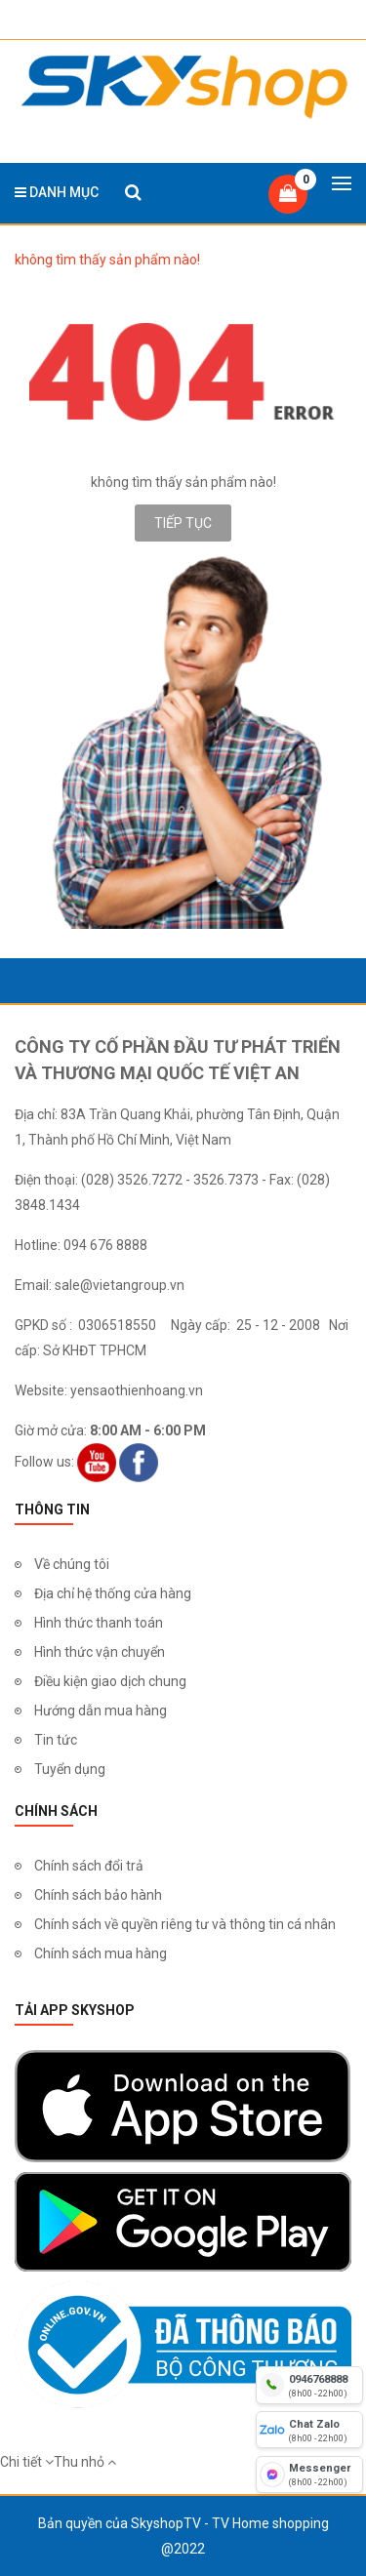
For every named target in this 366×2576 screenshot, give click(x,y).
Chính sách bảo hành (98, 1895)
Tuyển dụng (69, 1769)
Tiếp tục (183, 523)
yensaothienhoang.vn (136, 1390)
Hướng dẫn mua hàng (100, 1710)
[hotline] (309, 2384)
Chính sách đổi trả (88, 1865)
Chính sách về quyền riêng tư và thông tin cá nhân (185, 1924)
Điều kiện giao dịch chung (110, 1681)
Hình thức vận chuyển (99, 1652)
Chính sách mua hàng (100, 1953)
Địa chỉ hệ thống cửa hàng (112, 1593)
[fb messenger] (309, 2474)
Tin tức (55, 1740)
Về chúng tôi (71, 1564)
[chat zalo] (309, 2429)
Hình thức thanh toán (98, 1622)
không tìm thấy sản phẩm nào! (107, 259)
